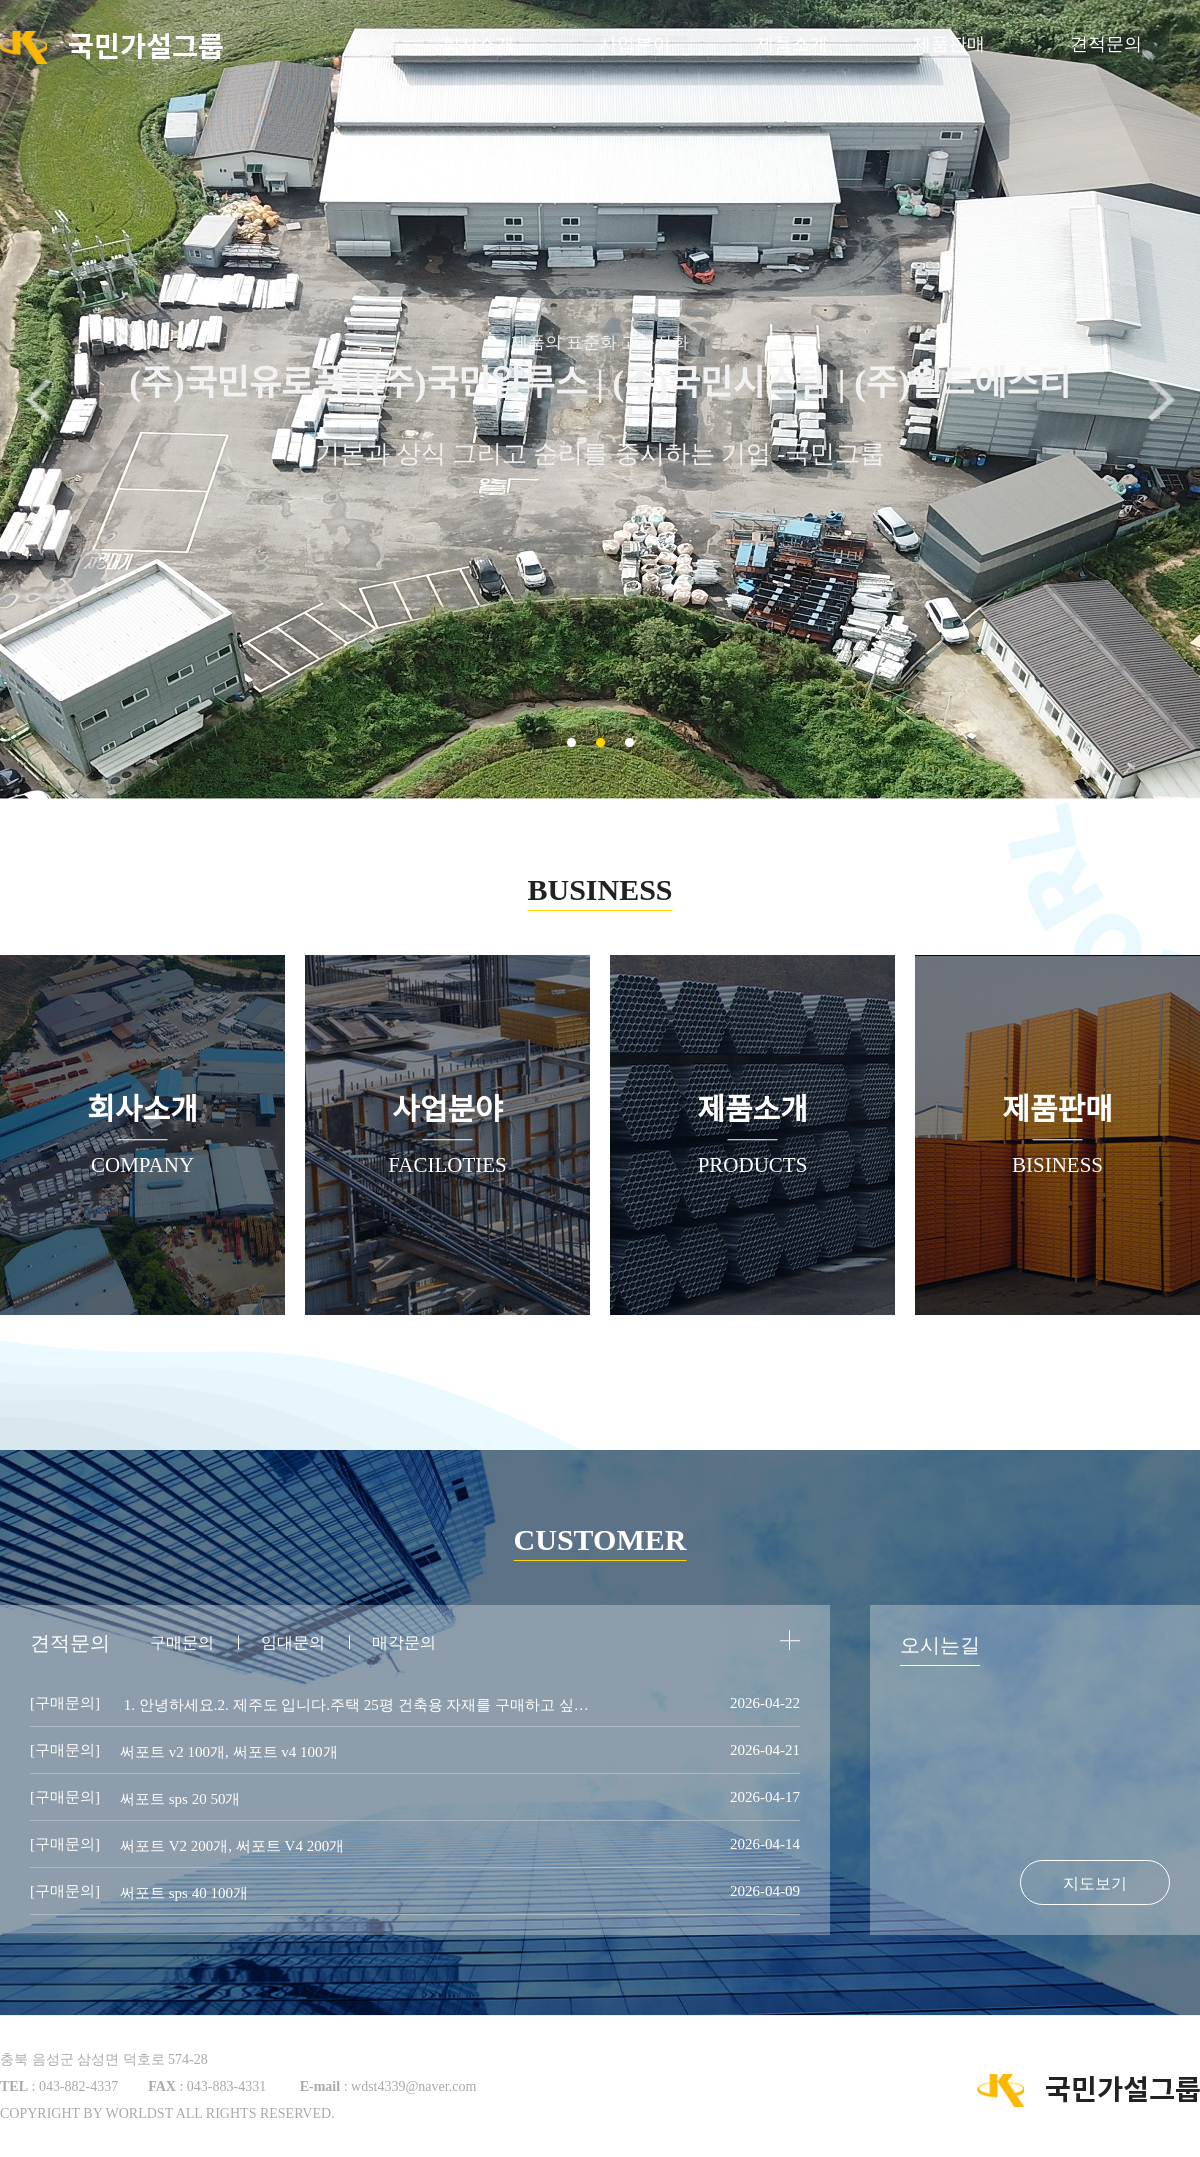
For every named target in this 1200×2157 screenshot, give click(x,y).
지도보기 (1095, 1883)
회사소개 (478, 44)
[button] (1161, 400)
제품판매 (949, 44)
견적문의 (1106, 44)
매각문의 (404, 1642)
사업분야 (635, 44)
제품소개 (792, 44)
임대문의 (293, 1642)
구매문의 (182, 1642)
